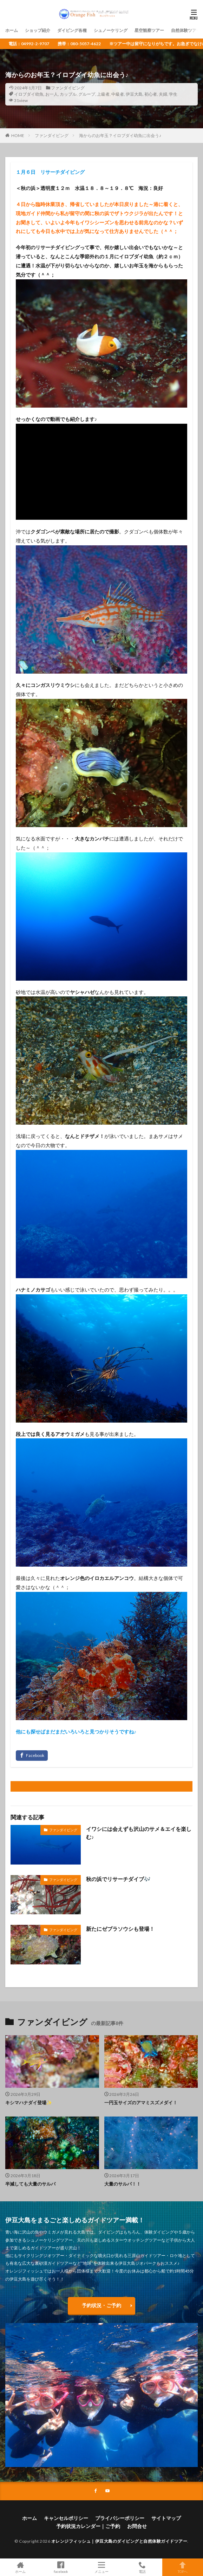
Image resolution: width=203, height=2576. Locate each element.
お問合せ (137, 2526)
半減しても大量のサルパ (30, 2184)
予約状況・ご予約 (101, 2305)
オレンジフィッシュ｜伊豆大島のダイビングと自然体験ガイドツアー (119, 2541)
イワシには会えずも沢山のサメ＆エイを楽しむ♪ (138, 1833)
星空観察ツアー (149, 30)
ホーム (11, 30)
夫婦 (163, 94)
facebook (61, 2567)
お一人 (51, 94)
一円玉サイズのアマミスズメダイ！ (140, 2102)
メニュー (101, 2567)
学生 (173, 94)
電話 (142, 2567)
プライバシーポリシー (119, 2518)
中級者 (117, 94)
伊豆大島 (134, 94)
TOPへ (182, 2567)
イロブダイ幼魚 (29, 94)
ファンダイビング (68, 87)
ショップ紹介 (37, 30)
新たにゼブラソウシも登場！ (120, 1929)
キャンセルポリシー (66, 2518)
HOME (17, 135)
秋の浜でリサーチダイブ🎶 (118, 1879)
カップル (68, 94)
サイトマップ (166, 2518)
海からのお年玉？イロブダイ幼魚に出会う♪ (120, 135)
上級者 (103, 94)
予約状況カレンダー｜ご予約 (88, 2526)
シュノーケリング (110, 30)
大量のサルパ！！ (122, 2184)
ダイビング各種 (72, 30)
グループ (86, 94)
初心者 (150, 94)
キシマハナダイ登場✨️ (28, 2102)
